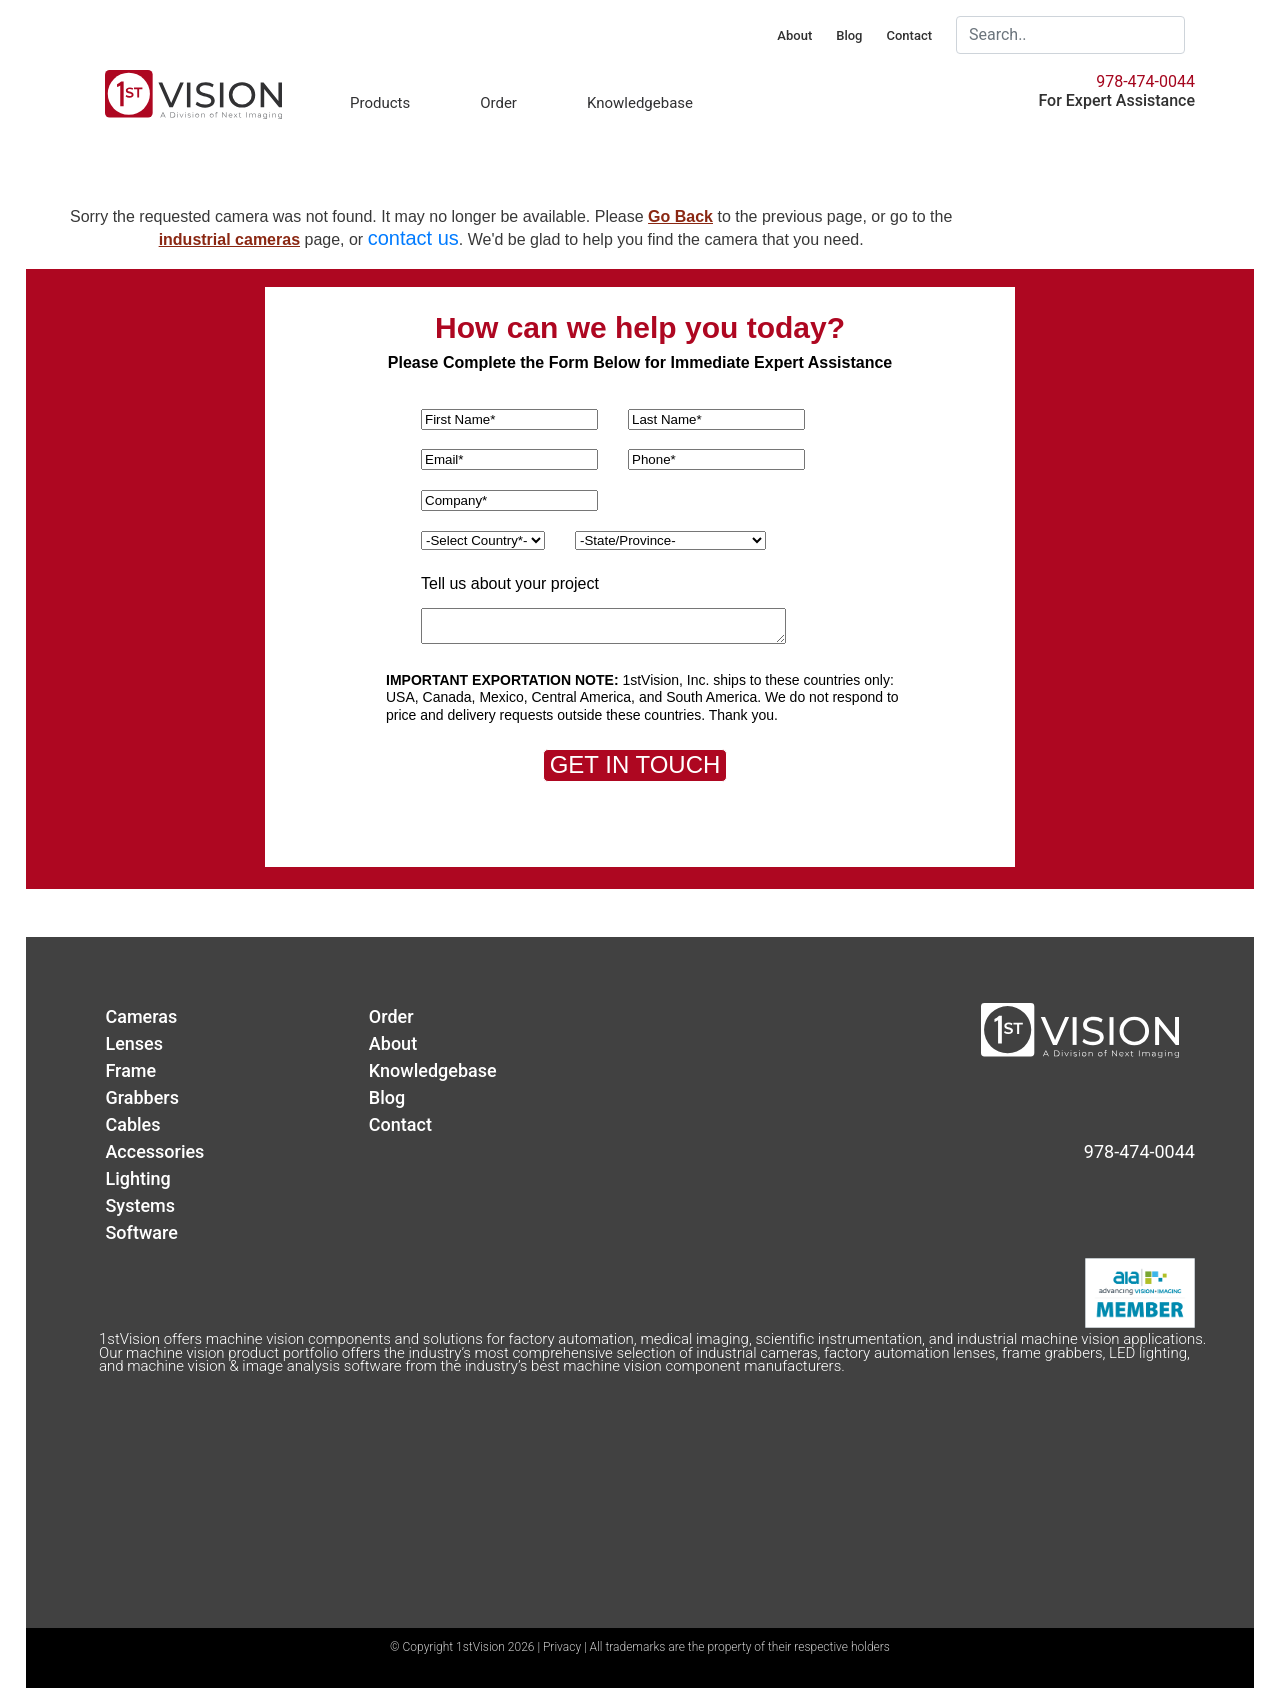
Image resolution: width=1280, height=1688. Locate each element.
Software (141, 1232)
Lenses (134, 1043)
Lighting (137, 1178)
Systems (140, 1205)
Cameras (141, 1016)
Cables (132, 1124)
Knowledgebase (640, 103)
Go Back (680, 216)
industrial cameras (229, 239)
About (794, 35)
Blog (849, 35)
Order (498, 103)
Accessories (154, 1151)
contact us (413, 238)
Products (380, 103)
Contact (909, 35)
